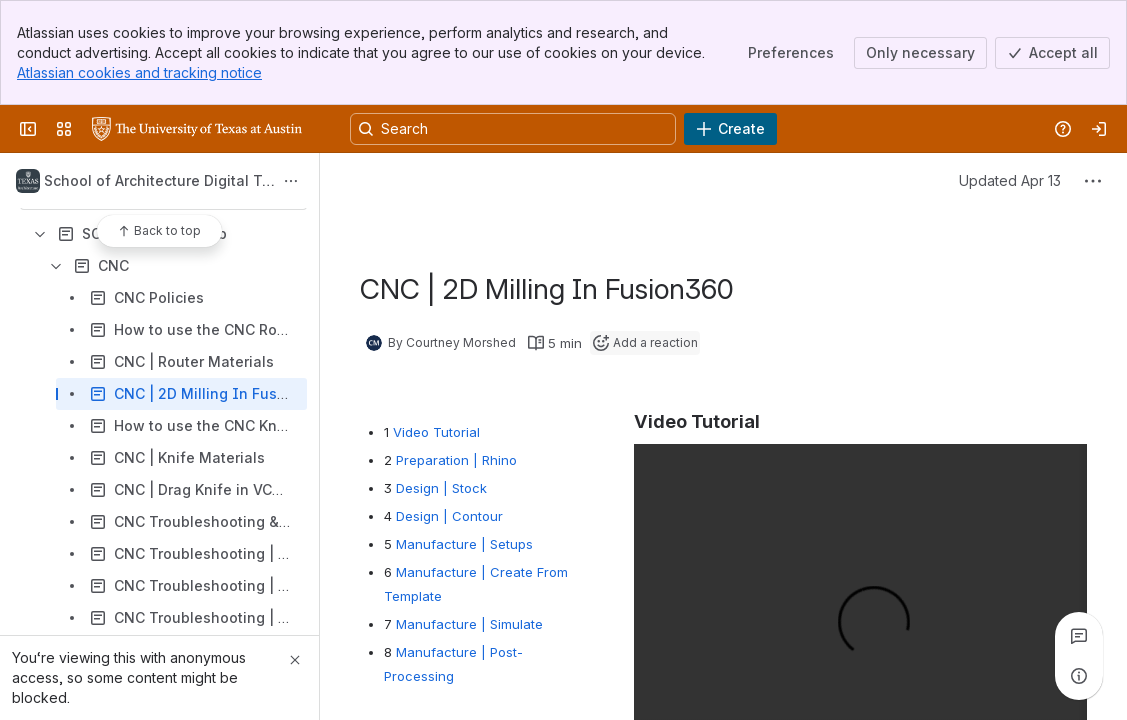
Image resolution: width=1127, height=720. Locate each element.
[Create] (730, 129)
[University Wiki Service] (197, 129)
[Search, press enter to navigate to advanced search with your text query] (513, 129)
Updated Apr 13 (1010, 180)
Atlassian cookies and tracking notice (139, 72)
